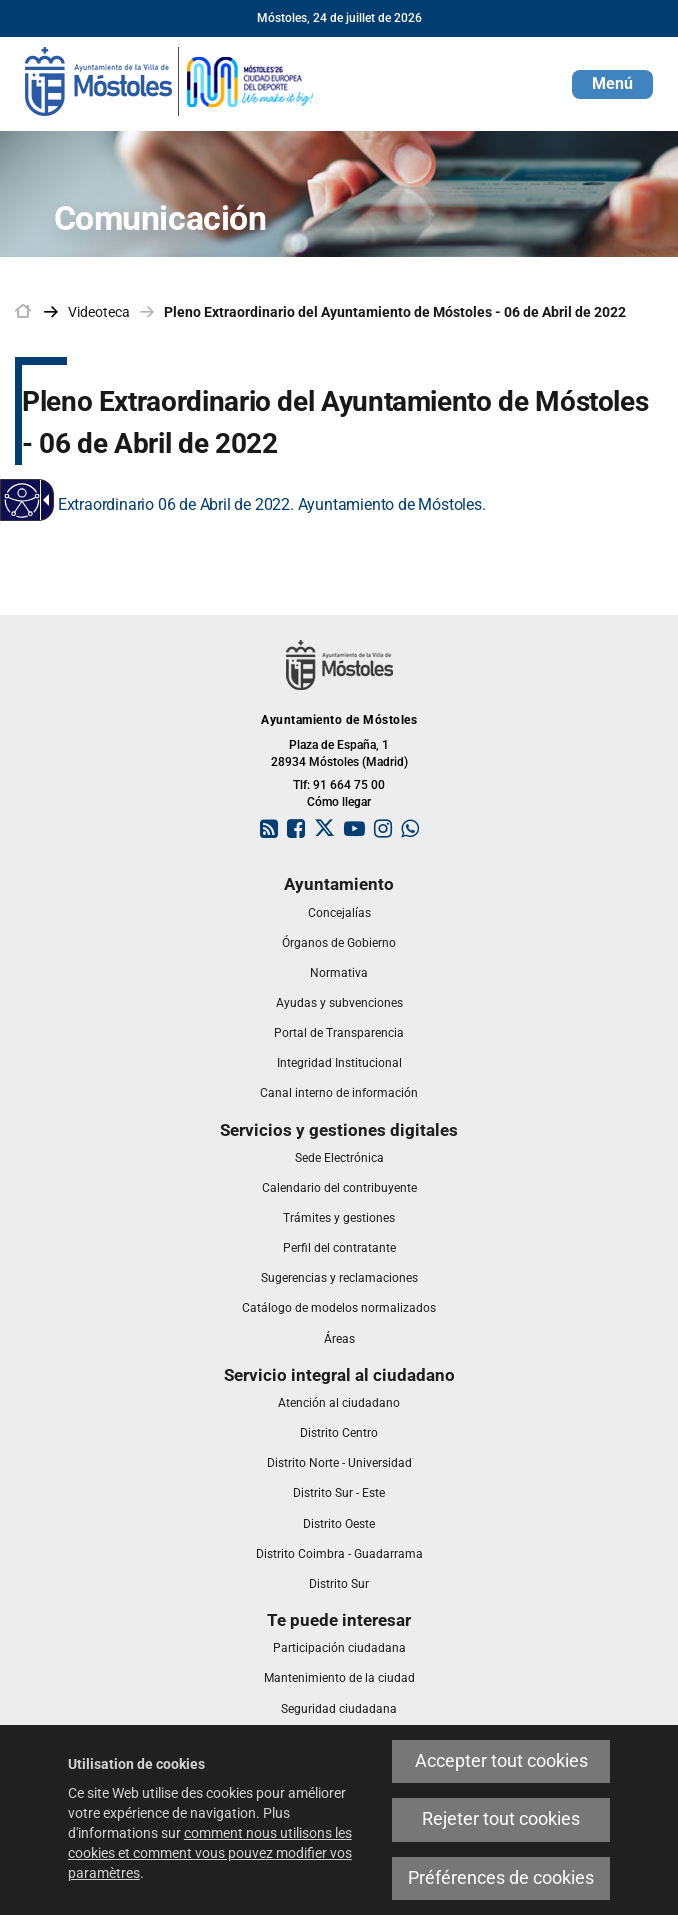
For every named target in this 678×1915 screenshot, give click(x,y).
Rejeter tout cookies (501, 1819)
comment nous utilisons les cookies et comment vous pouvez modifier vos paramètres (210, 1853)
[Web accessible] (22, 500)
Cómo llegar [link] (339, 802)
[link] (170, 80)
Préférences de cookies (501, 1878)
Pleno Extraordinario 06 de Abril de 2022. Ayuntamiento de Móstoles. (250, 504)
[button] (612, 84)
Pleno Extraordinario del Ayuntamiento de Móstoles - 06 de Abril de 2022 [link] (395, 312)
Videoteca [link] (99, 312)
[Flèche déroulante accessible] (43, 500)
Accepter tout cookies (501, 1761)
